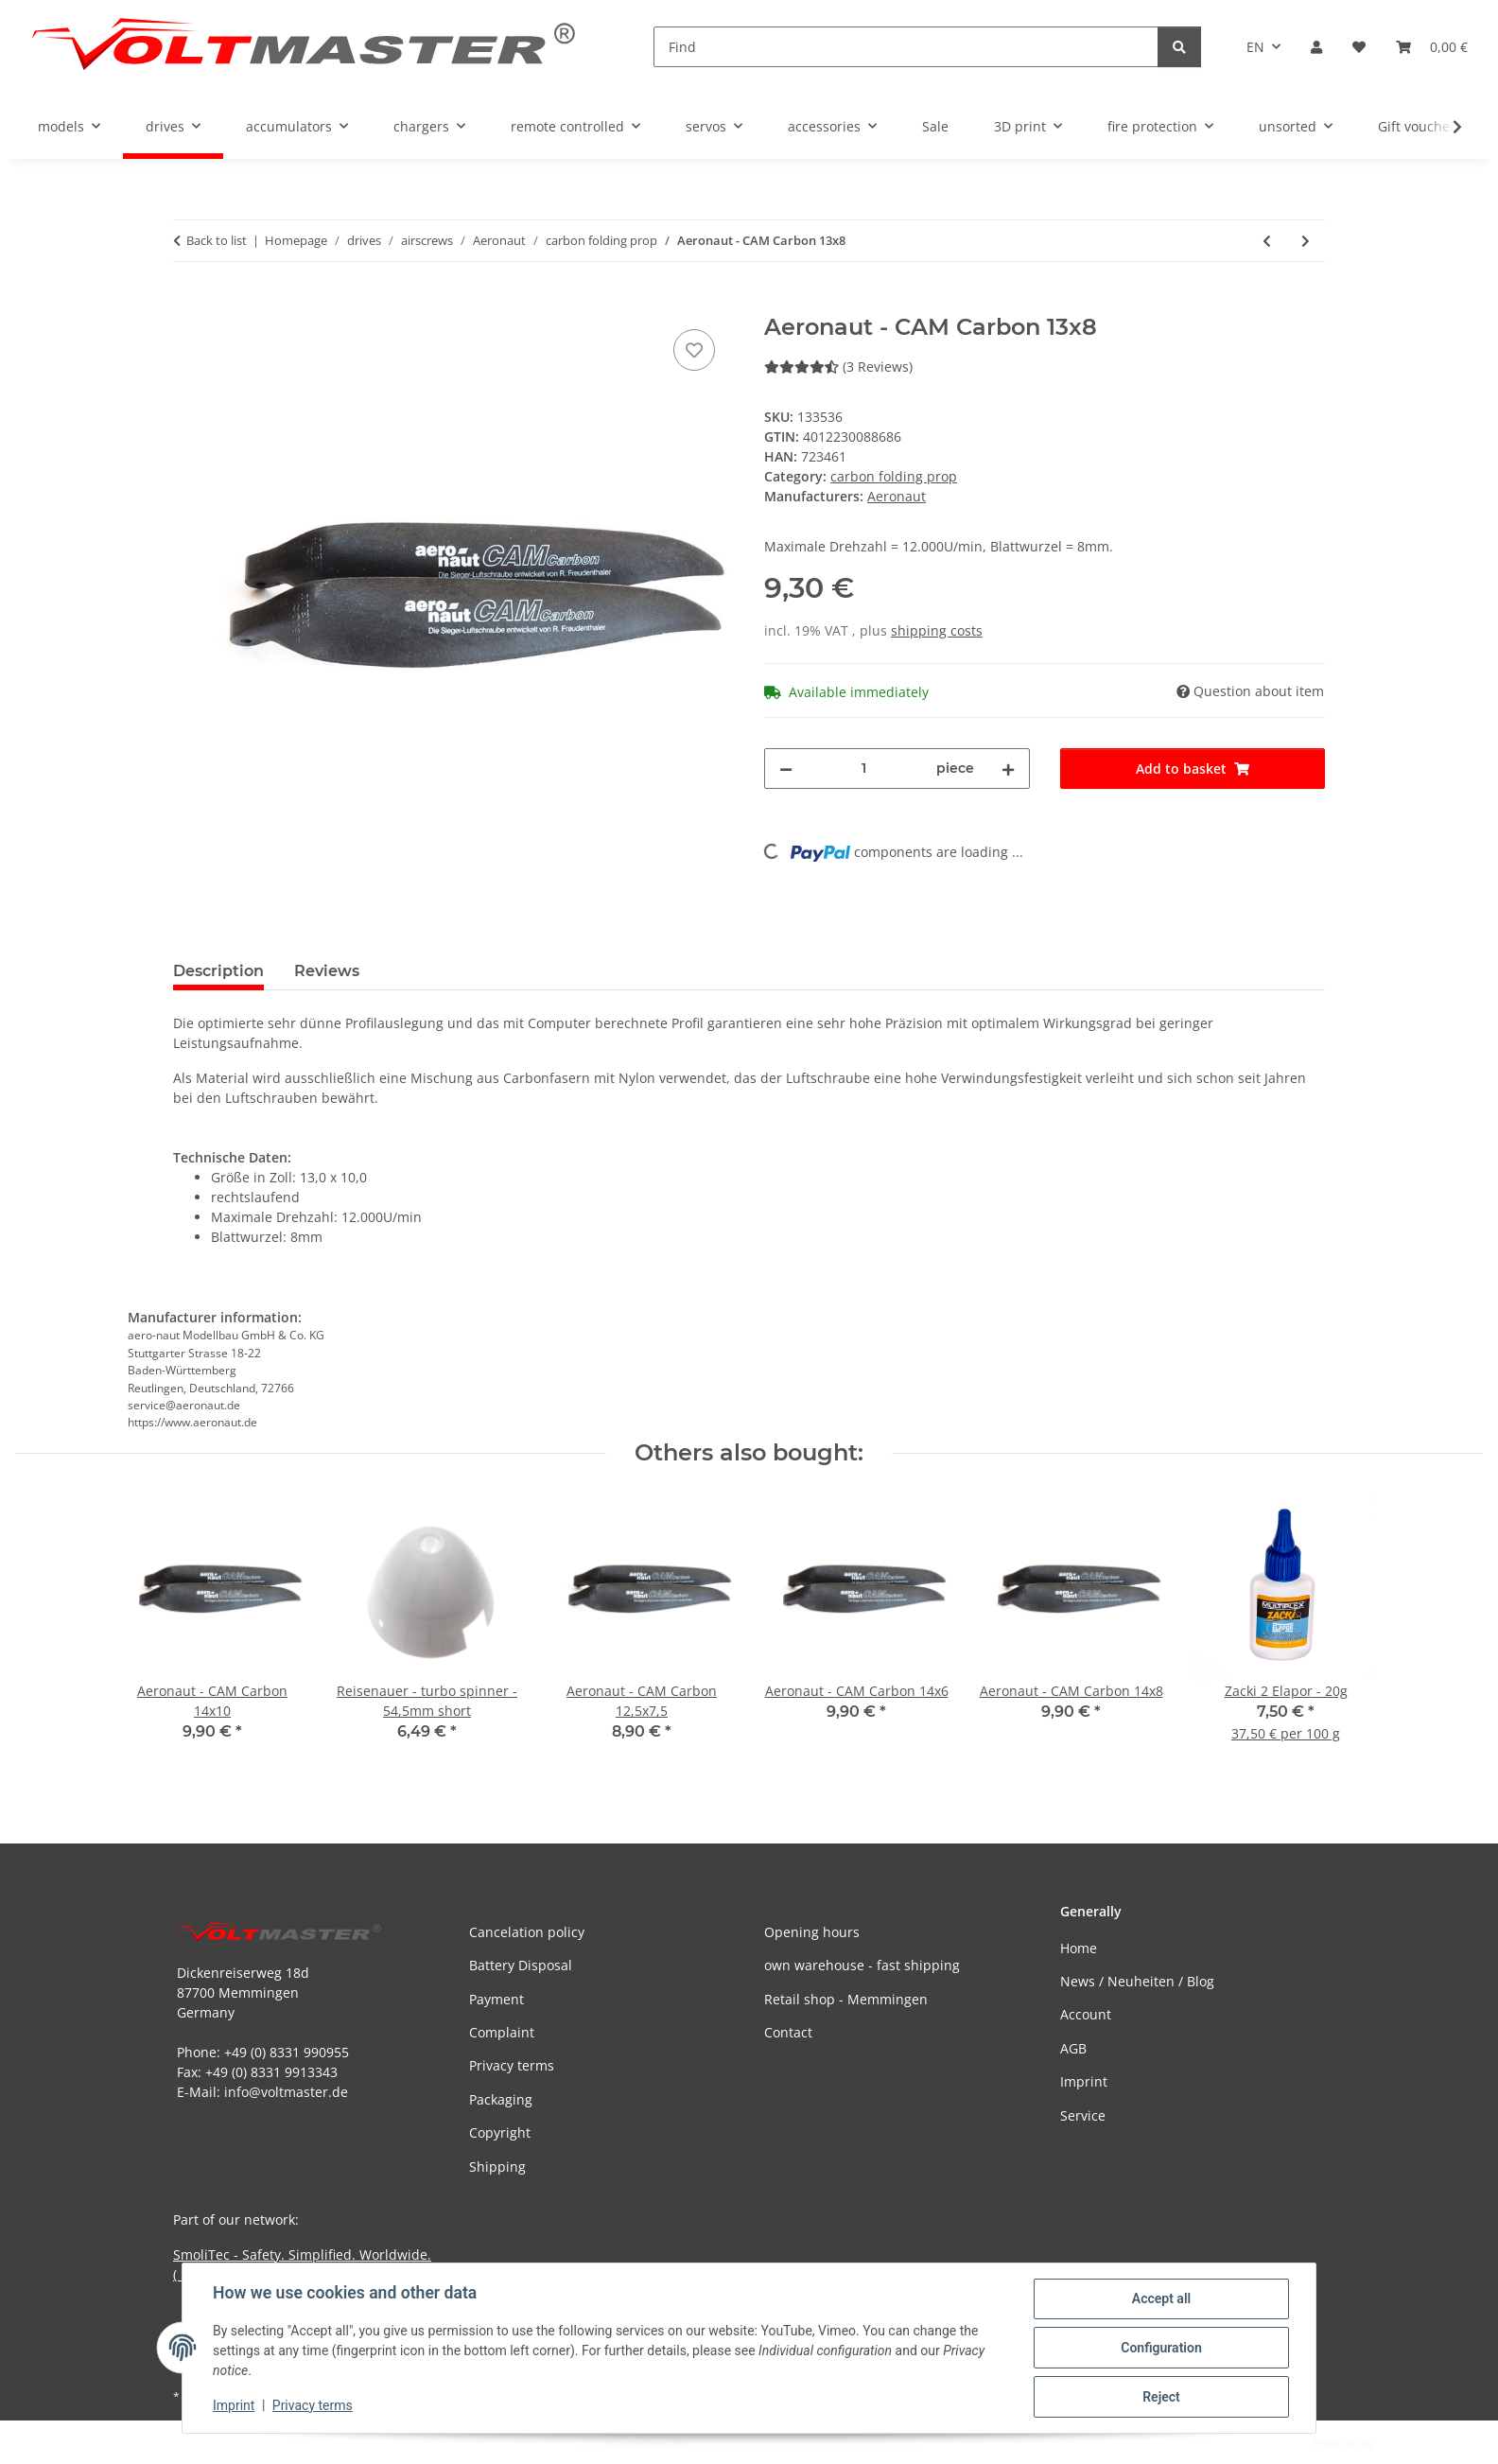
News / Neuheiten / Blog (1137, 1981)
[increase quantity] (1008, 768)
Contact (788, 2032)
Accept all (1161, 2298)
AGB (1073, 2048)
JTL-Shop (1399, 2444)
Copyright (500, 2132)
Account (1085, 2014)
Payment (496, 1999)
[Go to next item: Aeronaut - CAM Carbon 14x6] (1305, 240)
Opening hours (812, 1932)
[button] (1316, 46)
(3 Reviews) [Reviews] (838, 367)
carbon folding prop (893, 476)
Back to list (216, 240)
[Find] (905, 46)
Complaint (501, 2032)
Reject (1161, 2396)
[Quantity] (864, 768)
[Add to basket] (188, 303)
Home (1078, 1948)
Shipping (497, 2167)
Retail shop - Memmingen (846, 1999)
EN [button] (1255, 47)
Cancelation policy (526, 1932)
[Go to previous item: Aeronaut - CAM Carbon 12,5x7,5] (1266, 240)
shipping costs (937, 630)
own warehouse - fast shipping (862, 1965)
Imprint (233, 2405)
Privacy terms (312, 2405)
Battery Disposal (520, 1965)
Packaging (500, 2099)
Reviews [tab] (326, 971)
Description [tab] (218, 971)
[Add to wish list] (694, 350)
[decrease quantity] (786, 768)
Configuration (1161, 2347)
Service (1083, 2115)
